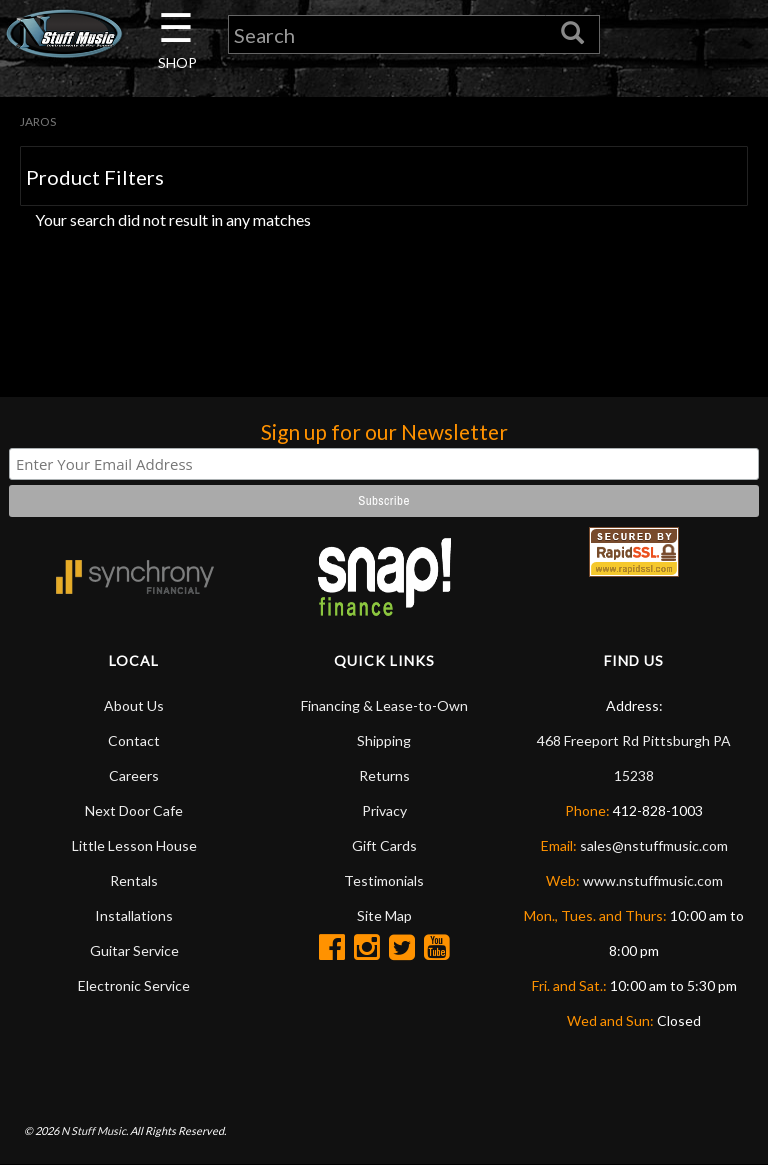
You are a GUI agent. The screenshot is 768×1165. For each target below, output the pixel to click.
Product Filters (95, 177)
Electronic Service (134, 985)
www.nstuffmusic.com (653, 880)
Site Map (384, 915)
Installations (134, 915)
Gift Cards (384, 845)
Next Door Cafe (134, 810)
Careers (134, 775)
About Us (134, 705)
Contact (134, 740)
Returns (384, 775)
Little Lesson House (134, 845)
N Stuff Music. (94, 1130)
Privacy (384, 810)
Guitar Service (134, 950)
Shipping (384, 740)
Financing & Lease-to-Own (384, 705)
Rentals (134, 880)
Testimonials (384, 880)
